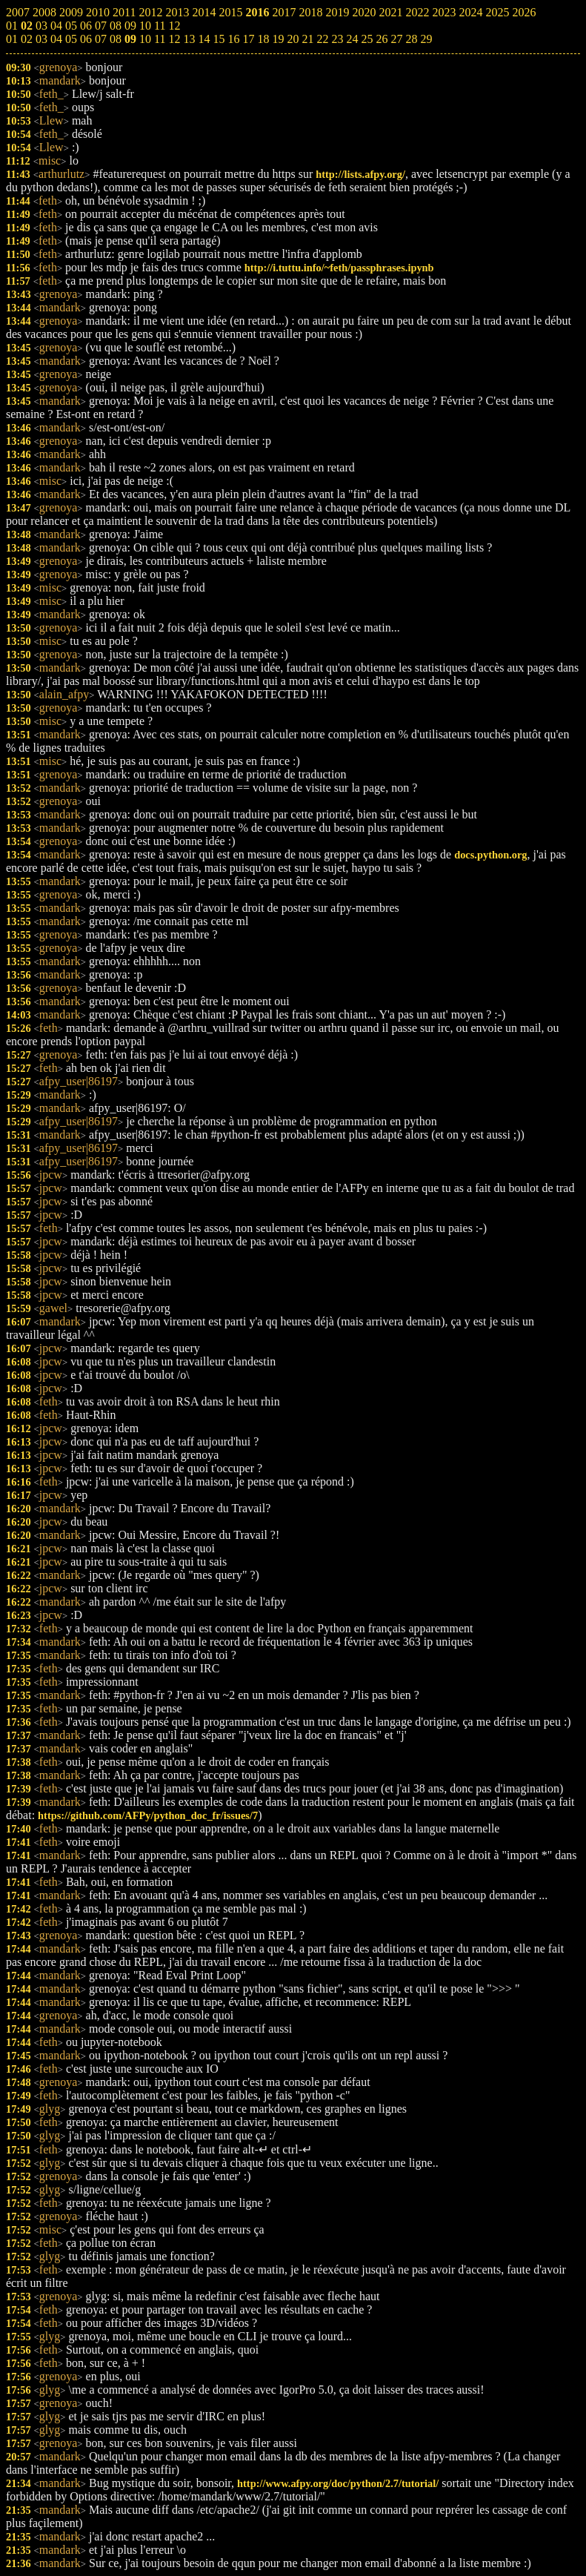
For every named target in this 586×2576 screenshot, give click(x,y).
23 (337, 39)
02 (27, 39)
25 (367, 39)
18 (263, 39)
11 (159, 39)
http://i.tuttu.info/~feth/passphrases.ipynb (339, 268)
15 (218, 39)
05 (71, 39)
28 (411, 39)
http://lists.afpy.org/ (360, 174)
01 (12, 39)
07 (101, 39)
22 (322, 39)
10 (145, 39)
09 (130, 39)
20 (293, 39)
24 (352, 39)
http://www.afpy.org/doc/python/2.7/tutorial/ (338, 2483)
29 (426, 39)
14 (204, 39)
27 (396, 39)
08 (115, 39)
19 (278, 39)
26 (381, 39)
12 (174, 39)
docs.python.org (490, 855)
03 (41, 39)
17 (248, 39)
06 (86, 39)
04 (56, 39)
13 (189, 39)
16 (233, 39)
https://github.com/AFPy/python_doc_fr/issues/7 (148, 1815)
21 (307, 39)
